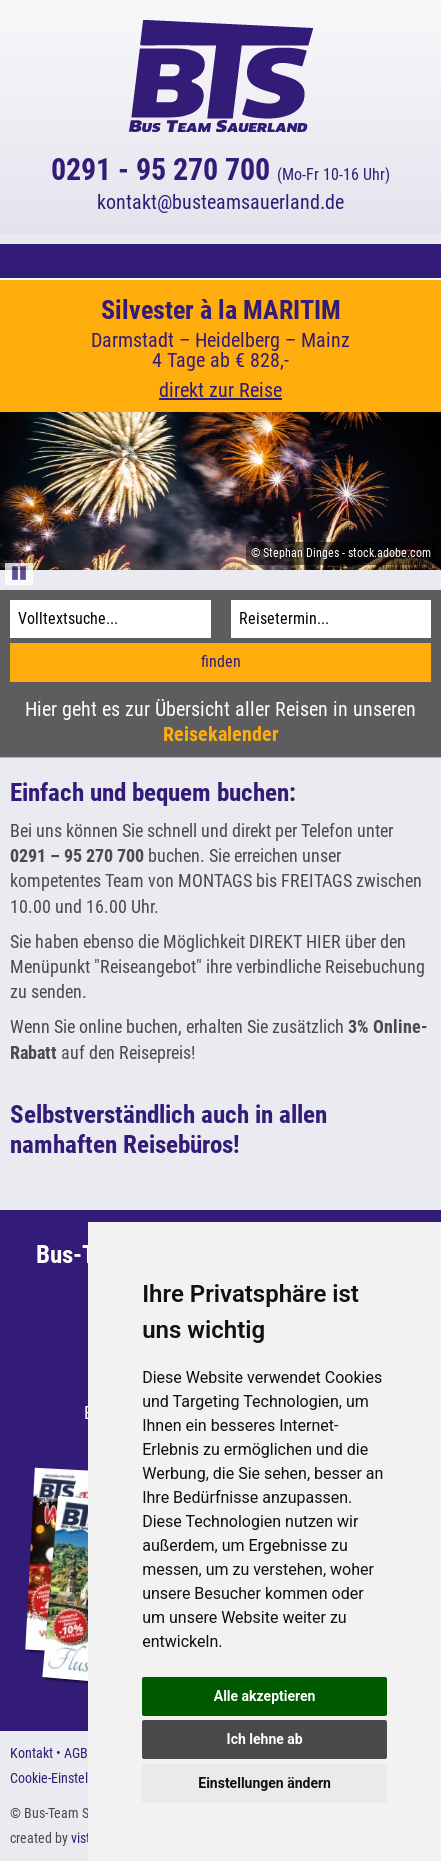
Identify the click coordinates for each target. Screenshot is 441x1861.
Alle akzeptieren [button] (265, 1696)
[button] (220, 261)
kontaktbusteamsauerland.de (220, 202)
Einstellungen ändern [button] (264, 1783)
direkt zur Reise (220, 390)
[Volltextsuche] (110, 619)
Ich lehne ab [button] (265, 1739)
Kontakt (31, 1753)
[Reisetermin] (331, 619)
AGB (76, 1753)
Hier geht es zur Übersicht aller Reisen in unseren (220, 721)
